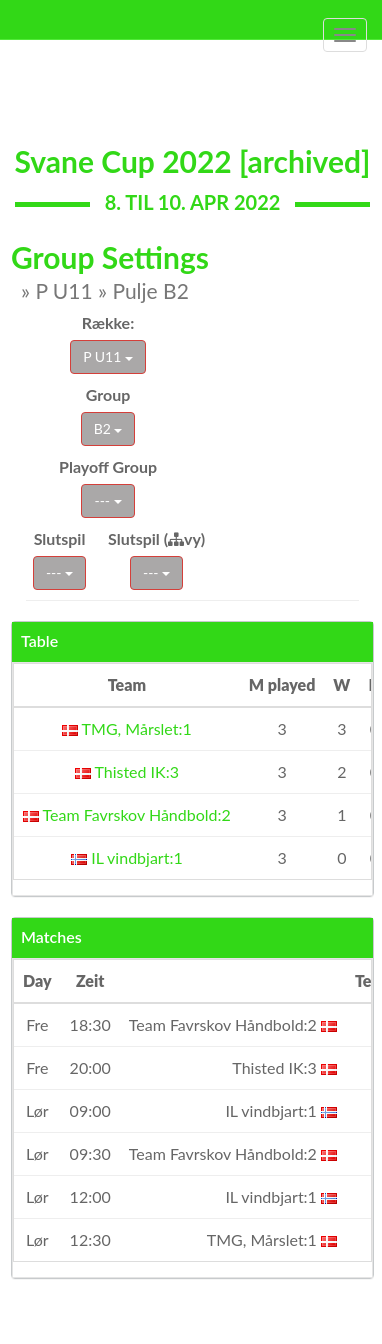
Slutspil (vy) (156, 538)
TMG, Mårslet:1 (127, 728)
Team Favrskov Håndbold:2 (127, 814)
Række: (108, 322)
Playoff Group (108, 466)
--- (107, 500)
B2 (108, 428)
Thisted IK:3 (127, 771)
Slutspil (60, 538)
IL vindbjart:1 (127, 857)
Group (108, 394)
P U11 (108, 356)
